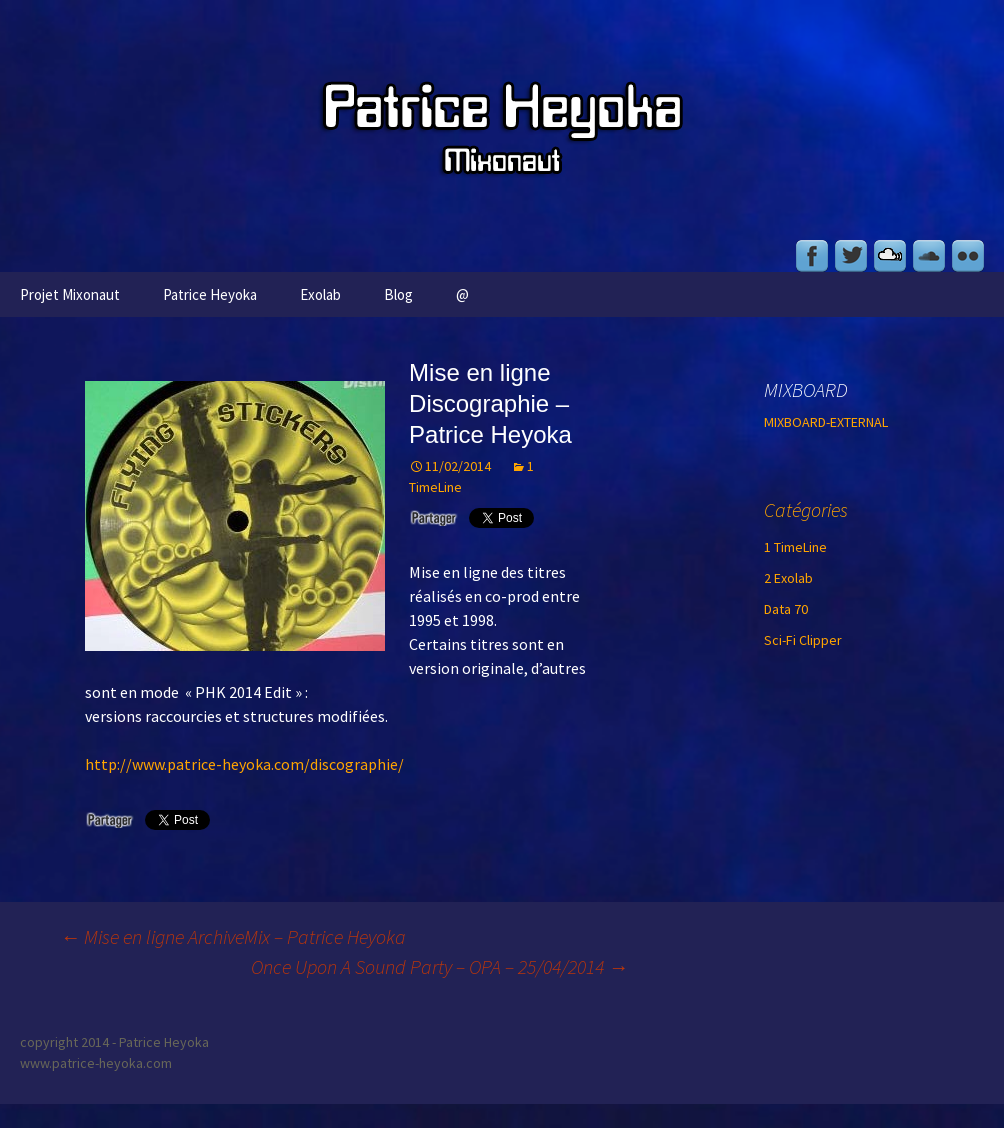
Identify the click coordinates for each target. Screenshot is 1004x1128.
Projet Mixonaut (70, 294)
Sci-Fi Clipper (803, 640)
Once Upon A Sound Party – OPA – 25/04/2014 (439, 966)
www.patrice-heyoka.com (96, 1063)
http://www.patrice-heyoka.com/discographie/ (244, 764)
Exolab (320, 294)
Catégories (806, 509)
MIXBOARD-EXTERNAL (826, 422)
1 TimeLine (795, 547)
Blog (398, 294)
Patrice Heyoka (210, 294)
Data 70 (786, 609)
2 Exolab (788, 578)
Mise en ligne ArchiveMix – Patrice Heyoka (233, 936)
